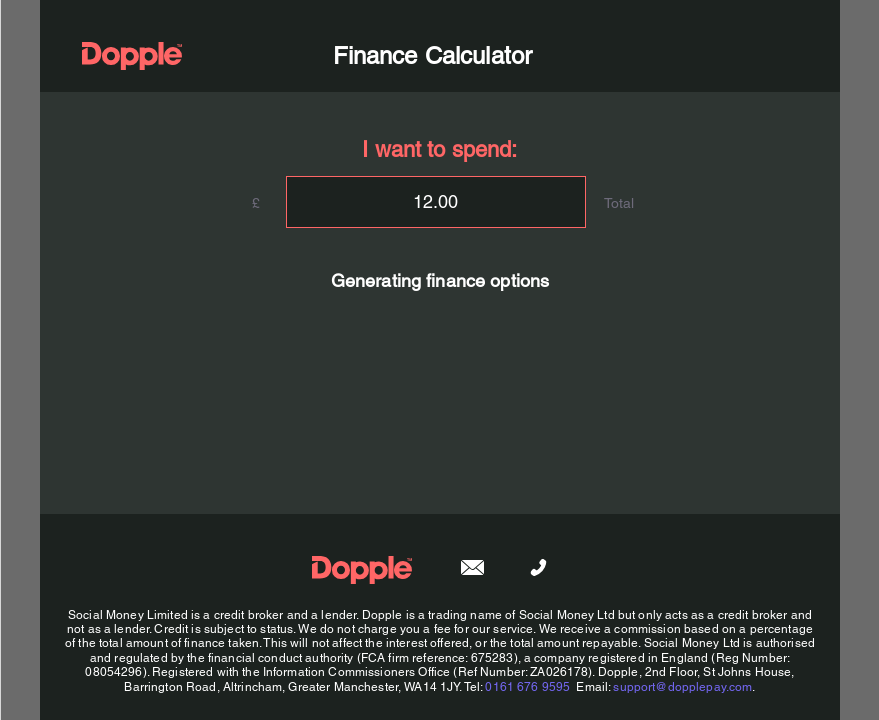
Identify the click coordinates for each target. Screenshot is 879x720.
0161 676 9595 (527, 687)
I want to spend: (439, 149)
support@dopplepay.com (682, 687)
